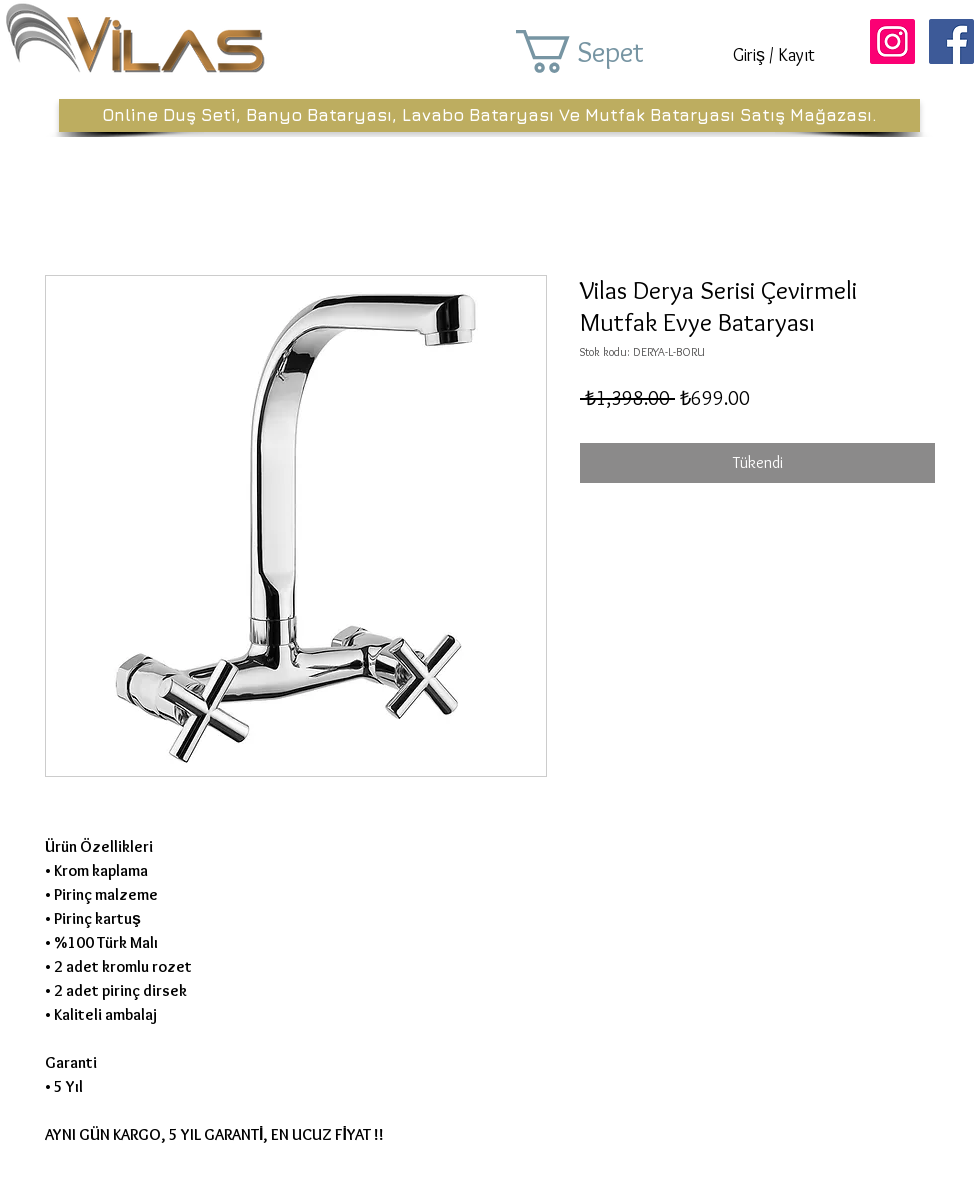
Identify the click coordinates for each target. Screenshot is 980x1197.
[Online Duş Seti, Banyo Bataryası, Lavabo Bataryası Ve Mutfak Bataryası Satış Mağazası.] (489, 115)
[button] (608, 51)
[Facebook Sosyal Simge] (951, 41)
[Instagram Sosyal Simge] (892, 41)
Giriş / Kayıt (774, 55)
